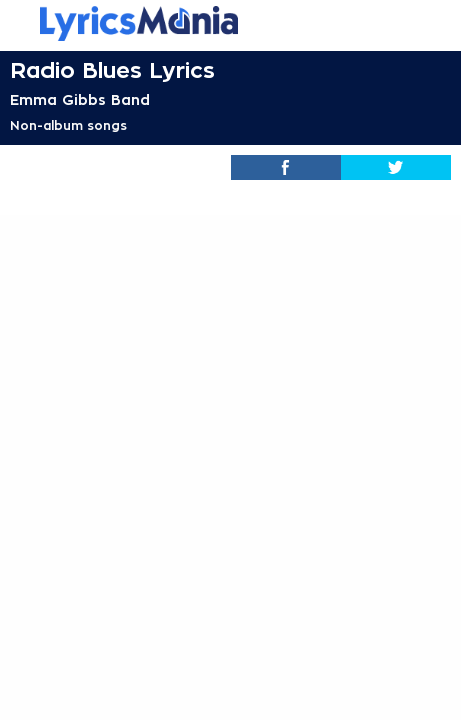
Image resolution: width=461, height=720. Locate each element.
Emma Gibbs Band (80, 100)
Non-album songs (68, 126)
